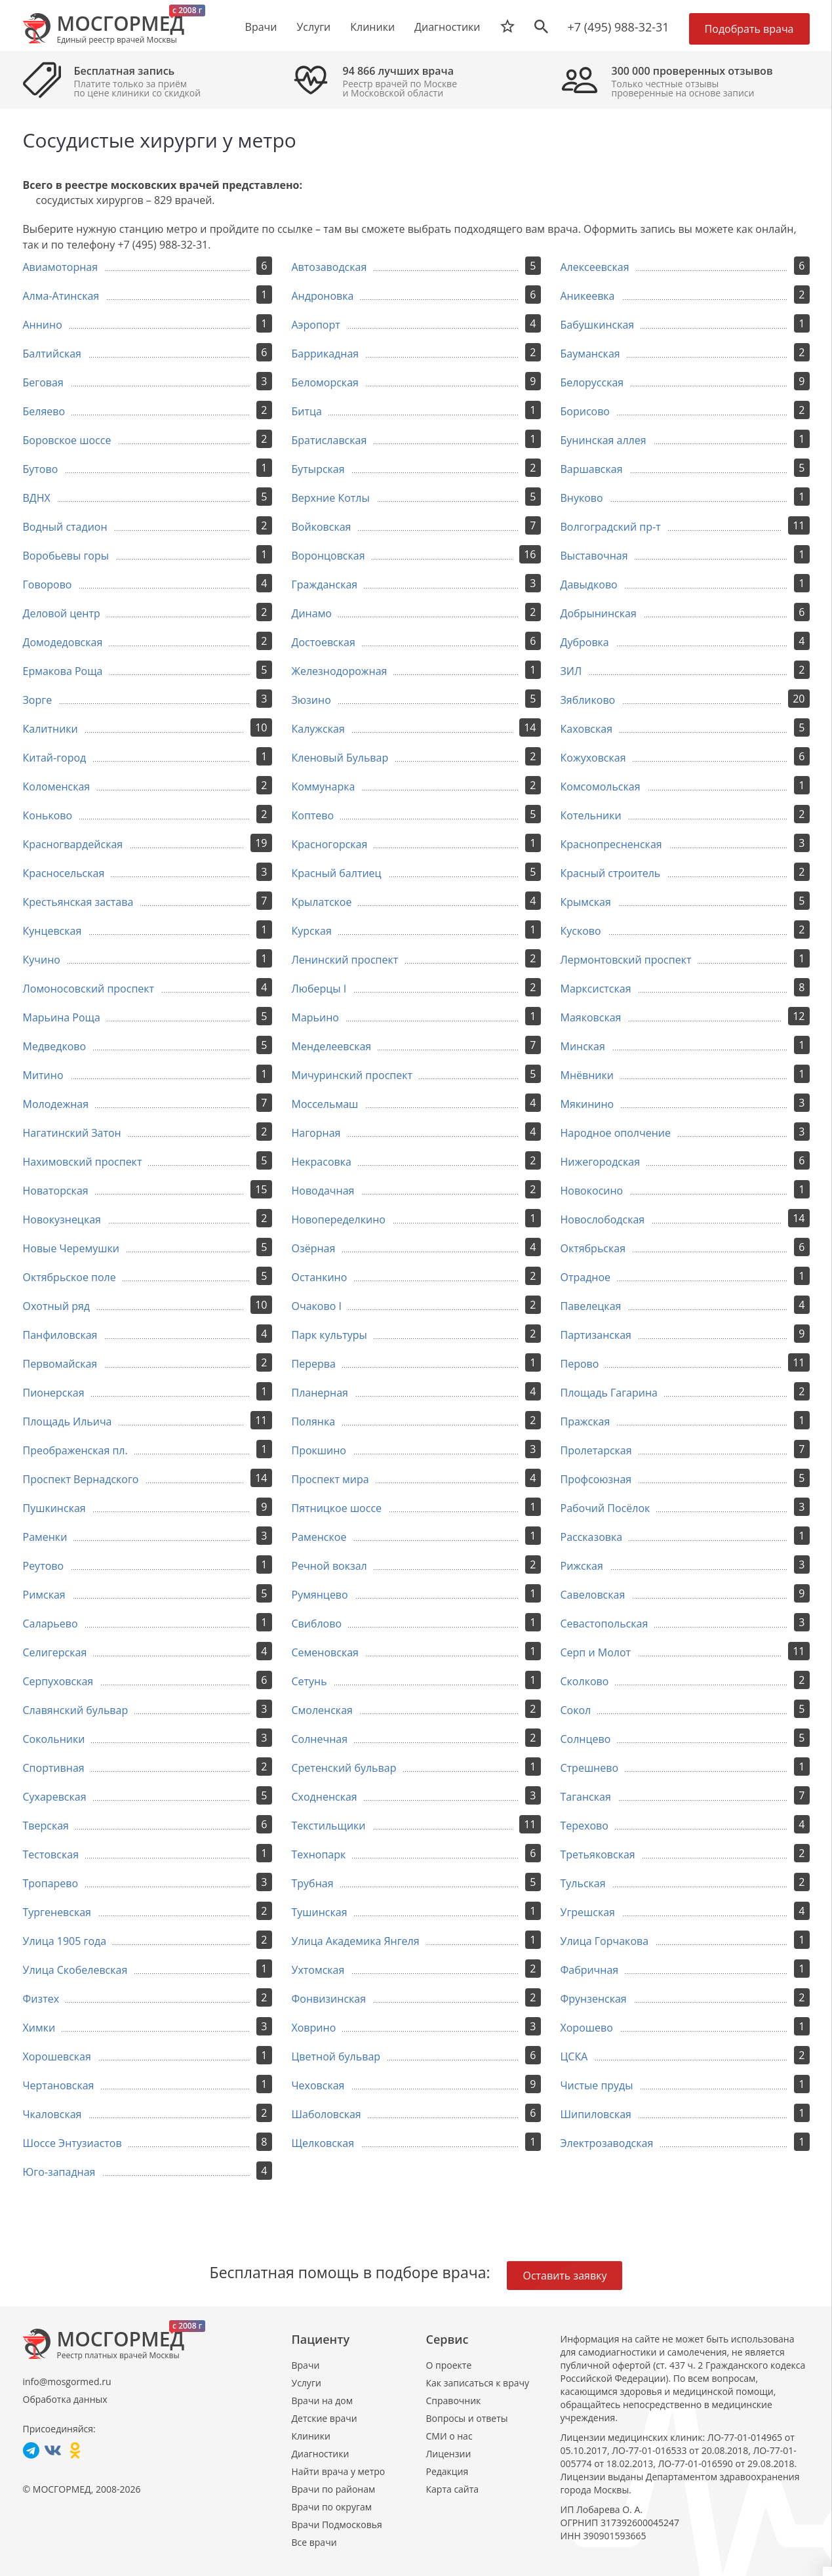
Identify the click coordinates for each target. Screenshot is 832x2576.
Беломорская (325, 382)
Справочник (453, 2400)
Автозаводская (329, 267)
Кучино (41, 959)
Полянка (314, 1421)
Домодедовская (63, 642)
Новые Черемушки (71, 1248)
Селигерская (55, 1652)
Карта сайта (452, 2489)
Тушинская (319, 1912)
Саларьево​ (50, 1623)
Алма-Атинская (61, 296)
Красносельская (64, 873)
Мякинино (587, 1104)
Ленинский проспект (345, 959)
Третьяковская (598, 1854)
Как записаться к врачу (478, 2383)
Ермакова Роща (63, 671)
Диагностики (447, 27)
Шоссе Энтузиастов (72, 2143)
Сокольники (54, 1739)
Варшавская (592, 469)
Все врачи (314, 2542)
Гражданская (325, 584)
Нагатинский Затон (72, 1133)
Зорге (37, 700)
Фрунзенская (594, 1999)
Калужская (318, 729)
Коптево (313, 815)
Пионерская (54, 1392)
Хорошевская (57, 2056)
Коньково (48, 815)
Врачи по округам (332, 2507)
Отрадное (586, 1277)
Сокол (576, 1710)
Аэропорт (316, 324)
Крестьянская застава (78, 902)
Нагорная (316, 1133)
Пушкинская (54, 1508)
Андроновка (323, 296)
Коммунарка (323, 786)
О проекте (449, 2365)
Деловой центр (61, 613)
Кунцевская (52, 931)
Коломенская (56, 786)
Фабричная (590, 1970)
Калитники (50, 729)
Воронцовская (328, 555)
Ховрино (314, 2027)
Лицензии (448, 2453)
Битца (307, 411)
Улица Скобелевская (75, 1970)
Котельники (591, 815)
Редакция (447, 2471)
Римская (44, 1594)
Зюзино (311, 700)
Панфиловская (60, 1335)
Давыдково (589, 584)
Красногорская (330, 844)
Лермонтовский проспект (626, 959)
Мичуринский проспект (352, 1075)
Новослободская (603, 1219)
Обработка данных (65, 2399)
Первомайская (60, 1364)
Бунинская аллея (603, 440)
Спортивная (54, 1768)
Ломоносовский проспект (89, 988)
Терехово (584, 1825)
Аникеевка (588, 296)
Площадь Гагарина (609, 1392)
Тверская (46, 1825)
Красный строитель (611, 873)
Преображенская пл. (75, 1450)
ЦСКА (574, 2056)
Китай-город (55, 757)
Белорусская (592, 382)
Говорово (47, 584)
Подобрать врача (749, 29)
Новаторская (56, 1190)
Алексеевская (595, 267)
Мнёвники (587, 1075)
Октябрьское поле (69, 1277)
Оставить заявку (564, 2275)
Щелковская (323, 2143)
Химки (39, 2027)
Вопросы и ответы (467, 2418)
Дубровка (585, 642)
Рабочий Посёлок (605, 1508)
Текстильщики (329, 1825)
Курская (312, 931)
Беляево (44, 411)
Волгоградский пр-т (611, 527)
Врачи (306, 2365)
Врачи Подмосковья (337, 2524)
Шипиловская (596, 2114)
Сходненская (324, 1796)
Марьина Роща (61, 1017)
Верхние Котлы (331, 498)
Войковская (321, 527)
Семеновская (325, 1652)
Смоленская (322, 1710)
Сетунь (309, 1681)
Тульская (583, 1883)
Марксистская (596, 988)
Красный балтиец (337, 873)
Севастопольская (604, 1623)
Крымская (586, 902)
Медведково (55, 1046)
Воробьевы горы (66, 555)
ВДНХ (36, 498)
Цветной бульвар (336, 2056)
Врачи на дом (322, 2400)
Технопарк (319, 1854)
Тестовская (51, 1854)
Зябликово (588, 700)
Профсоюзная (596, 1479)
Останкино (319, 1277)
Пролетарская (596, 1450)
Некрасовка (321, 1162)
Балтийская (52, 353)
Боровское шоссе (67, 440)
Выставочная (594, 555)
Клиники (311, 2436)
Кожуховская (593, 757)
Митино (43, 1075)
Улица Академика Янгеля (356, 1941)
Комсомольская (601, 786)
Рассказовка (592, 1537)
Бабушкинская (598, 324)
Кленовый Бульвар (340, 757)
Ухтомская (318, 1970)
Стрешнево (590, 1768)
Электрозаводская (607, 2143)
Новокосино (592, 1190)
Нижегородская (601, 1162)
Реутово (43, 1566)
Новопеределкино (339, 1219)
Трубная (313, 1883)
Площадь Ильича (67, 1421)
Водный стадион (65, 527)
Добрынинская (599, 613)
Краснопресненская (611, 844)
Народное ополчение (616, 1133)
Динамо (312, 613)
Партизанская (596, 1335)
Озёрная (314, 1248)
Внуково (582, 498)
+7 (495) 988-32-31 (618, 27)
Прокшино (319, 1450)
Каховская (587, 729)
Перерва (314, 1364)
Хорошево (587, 2027)
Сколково (585, 1681)
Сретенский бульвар (344, 1768)
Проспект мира (330, 1479)
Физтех (41, 1999)
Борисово (585, 411)
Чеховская (318, 2085)
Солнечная (320, 1739)
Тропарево (51, 1883)
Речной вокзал (329, 1566)
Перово (580, 1364)
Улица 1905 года (65, 1941)
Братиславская (329, 440)
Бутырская (318, 469)
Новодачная (323, 1190)
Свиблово (317, 1623)
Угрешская (588, 1912)
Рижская (582, 1566)
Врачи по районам (334, 2489)
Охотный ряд (56, 1306)
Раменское (319, 1537)
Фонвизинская (329, 1999)
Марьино (315, 1017)
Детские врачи (324, 2418)
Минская (583, 1046)
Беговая (43, 382)
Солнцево (586, 1739)
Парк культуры (329, 1335)
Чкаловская (52, 2114)
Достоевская (323, 642)
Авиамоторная (60, 267)
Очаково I (317, 1306)
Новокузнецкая (62, 1219)
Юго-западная (59, 2172)
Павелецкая (591, 1306)
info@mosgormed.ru (67, 2381)
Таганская (586, 1796)
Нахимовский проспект (82, 1162)
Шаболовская (326, 2114)
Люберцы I (319, 988)
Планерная (320, 1392)
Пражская (585, 1421)
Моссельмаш (325, 1104)
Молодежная (56, 1104)
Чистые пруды (597, 2085)
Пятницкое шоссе (337, 1508)
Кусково (581, 931)
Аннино (42, 324)
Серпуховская (58, 1681)
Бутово (40, 469)
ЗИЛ (571, 671)
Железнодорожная (339, 671)
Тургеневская (57, 1912)
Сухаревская (55, 1796)
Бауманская (590, 353)
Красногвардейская (73, 844)
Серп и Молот (596, 1652)
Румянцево (320, 1594)
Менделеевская (332, 1046)
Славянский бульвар (76, 1710)
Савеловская (593, 1594)
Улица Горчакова (605, 1941)
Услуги (306, 2383)
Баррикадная (325, 353)
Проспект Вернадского (81, 1479)
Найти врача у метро (339, 2471)
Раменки (45, 1537)
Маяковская (591, 1017)
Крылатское (322, 902)
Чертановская (58, 2085)
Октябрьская (593, 1248)
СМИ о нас (449, 2436)
